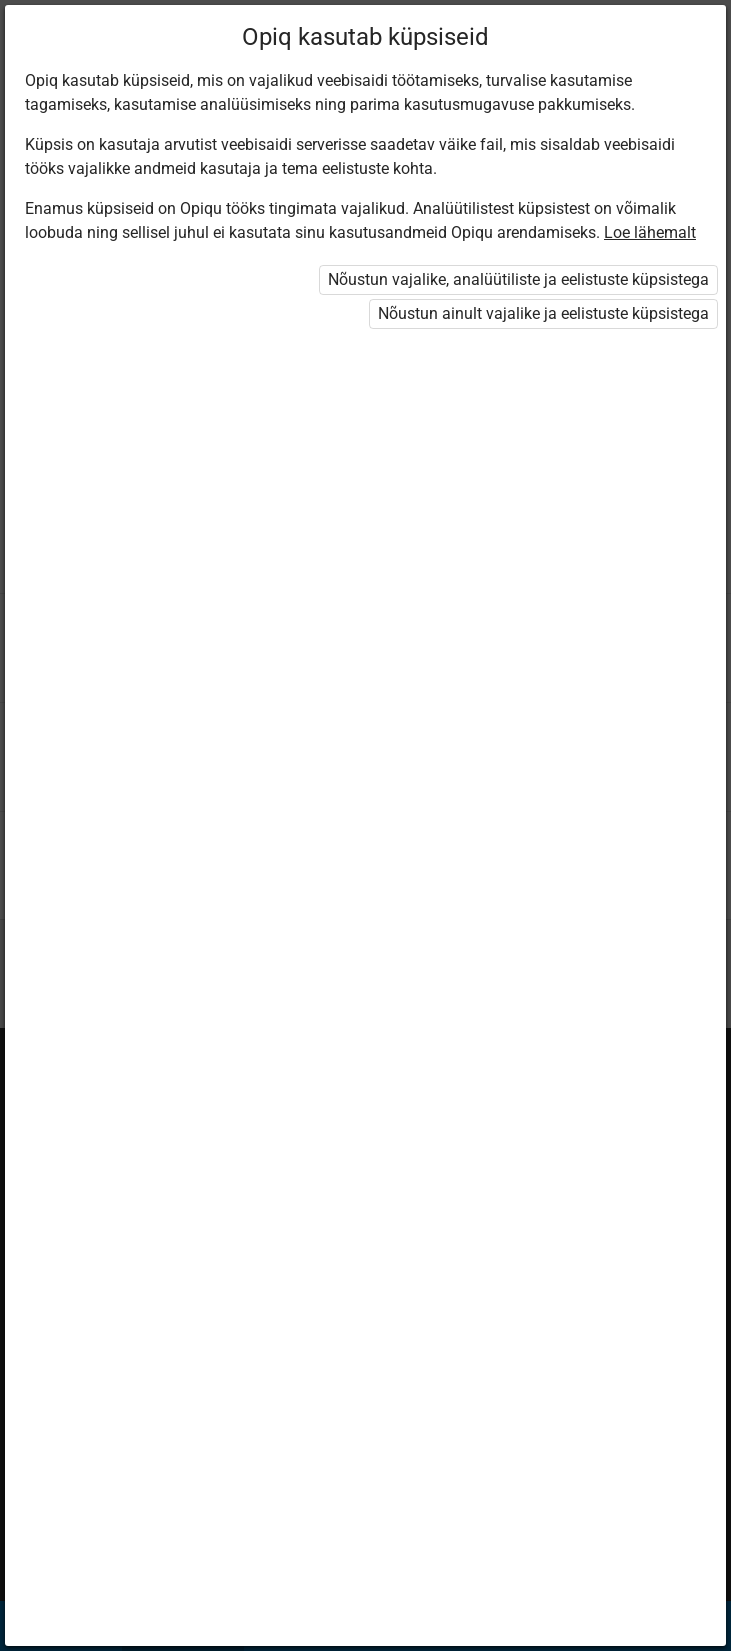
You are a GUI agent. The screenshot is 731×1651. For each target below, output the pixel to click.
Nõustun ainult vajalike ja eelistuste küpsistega (543, 313)
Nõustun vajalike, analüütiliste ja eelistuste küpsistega (518, 279)
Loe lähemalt (650, 232)
